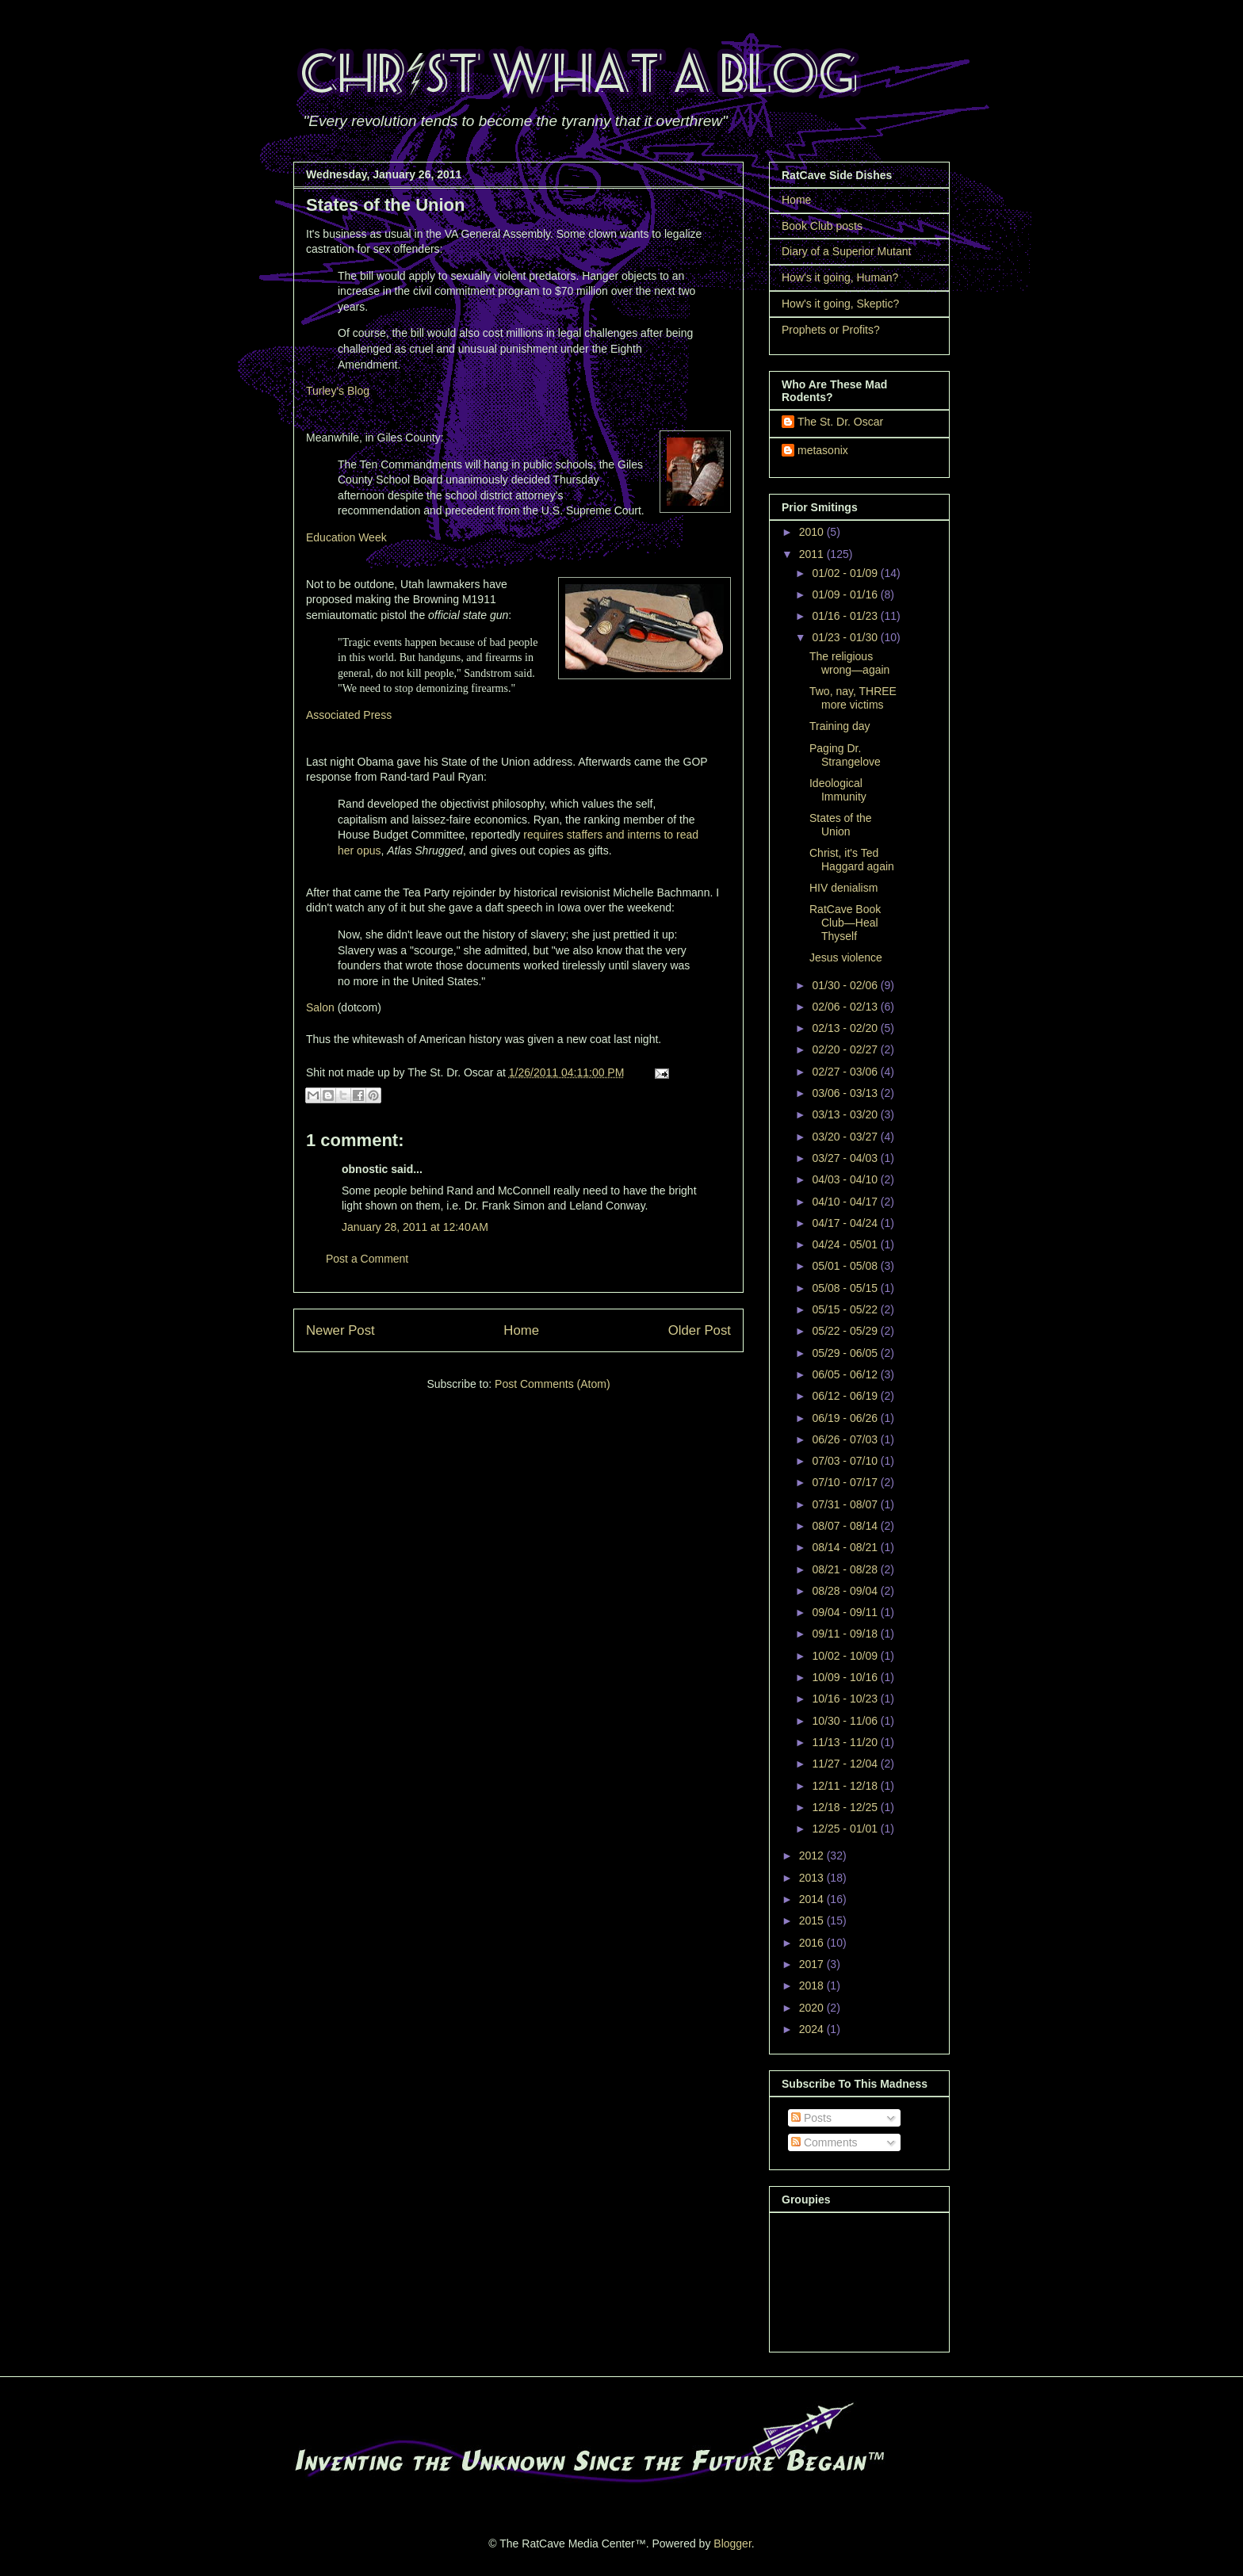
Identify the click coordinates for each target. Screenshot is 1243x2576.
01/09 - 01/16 (846, 594)
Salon (320, 1007)
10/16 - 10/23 (846, 1698)
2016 (813, 1942)
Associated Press (349, 715)
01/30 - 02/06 (846, 985)
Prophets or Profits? (831, 329)
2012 (813, 1855)
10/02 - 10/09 (846, 1655)
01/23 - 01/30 (846, 637)
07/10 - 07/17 (846, 1482)
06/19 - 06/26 (846, 1418)
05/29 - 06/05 (846, 1353)
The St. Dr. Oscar (840, 421)
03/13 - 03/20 (846, 1114)
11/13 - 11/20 (846, 1742)
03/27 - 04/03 (846, 1158)
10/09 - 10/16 (846, 1677)
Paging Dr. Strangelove (845, 755)
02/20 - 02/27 (846, 1049)
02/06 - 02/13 (846, 1006)
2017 (813, 1964)
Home (521, 1330)
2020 (813, 2007)
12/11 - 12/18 (846, 1785)
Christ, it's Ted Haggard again (851, 860)
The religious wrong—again (849, 663)
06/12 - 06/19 (846, 1395)
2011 (813, 554)
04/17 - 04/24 (846, 1223)
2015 (813, 1920)
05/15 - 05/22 (846, 1309)
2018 (813, 1985)
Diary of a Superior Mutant (846, 251)
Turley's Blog (337, 390)
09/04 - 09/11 (846, 1612)
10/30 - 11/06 (846, 1720)
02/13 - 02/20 (846, 1028)
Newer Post (340, 1330)
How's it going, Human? (840, 277)
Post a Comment (367, 1258)
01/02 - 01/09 (846, 573)
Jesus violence (845, 957)
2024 (813, 2029)
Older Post (699, 1330)
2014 (813, 1899)
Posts (811, 2118)
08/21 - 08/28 (846, 1569)
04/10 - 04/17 (846, 1201)
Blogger (732, 2543)
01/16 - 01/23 (846, 616)
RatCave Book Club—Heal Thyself (845, 922)
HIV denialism (843, 887)
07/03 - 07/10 (846, 1460)
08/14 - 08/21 (846, 1547)
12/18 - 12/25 (846, 1807)
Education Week (346, 537)
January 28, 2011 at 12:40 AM (415, 1227)
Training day (839, 726)
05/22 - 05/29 (846, 1330)
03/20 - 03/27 (846, 1136)
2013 (813, 1877)
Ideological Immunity (837, 790)
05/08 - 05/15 (846, 1288)
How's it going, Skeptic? (840, 303)
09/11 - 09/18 (846, 1633)
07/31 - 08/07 (846, 1504)
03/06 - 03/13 (846, 1093)
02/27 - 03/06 (846, 1071)
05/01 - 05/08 (846, 1265)
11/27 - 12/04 (846, 1763)
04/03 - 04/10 (846, 1179)
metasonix (822, 450)
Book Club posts (822, 226)
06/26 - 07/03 (846, 1439)
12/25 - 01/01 (846, 1828)
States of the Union (840, 825)
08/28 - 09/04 (846, 1590)
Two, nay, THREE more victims (853, 698)
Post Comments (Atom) (552, 1384)
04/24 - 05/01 (846, 1244)
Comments (824, 2142)
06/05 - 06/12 (846, 1374)
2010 (813, 532)
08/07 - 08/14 (846, 1525)
